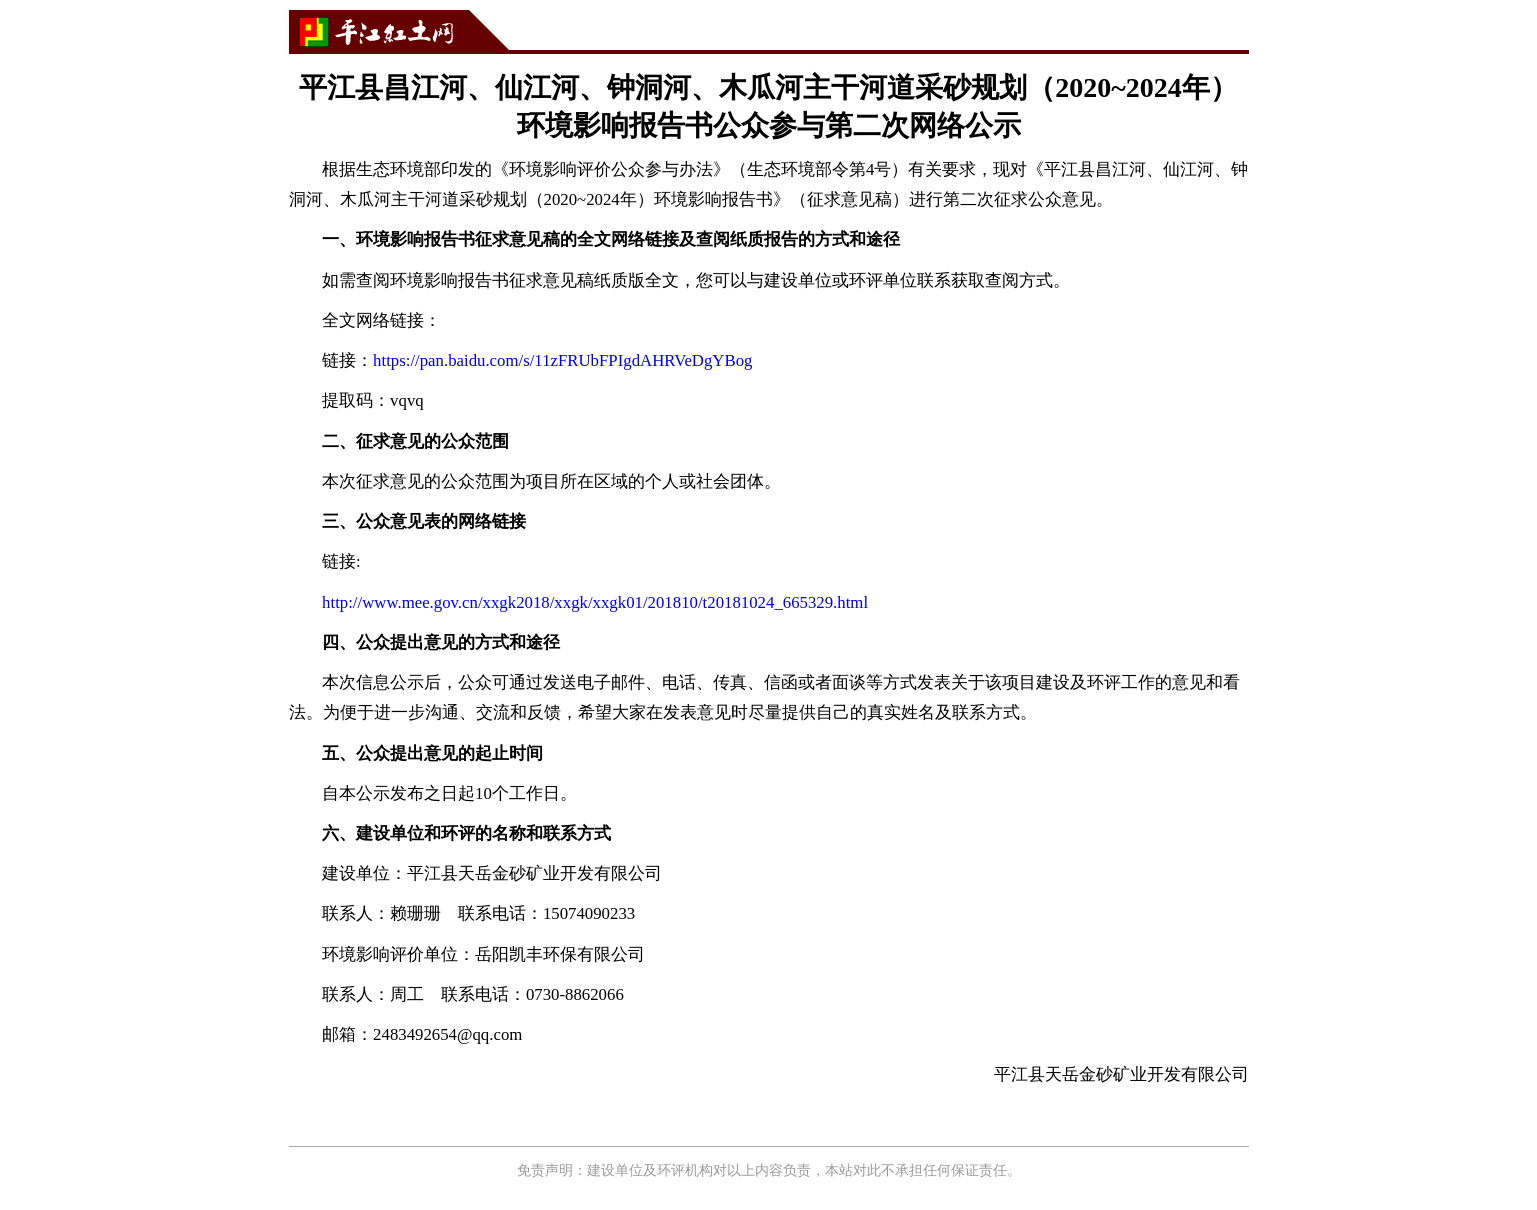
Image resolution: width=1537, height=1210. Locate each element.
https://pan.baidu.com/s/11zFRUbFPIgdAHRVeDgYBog (562, 360)
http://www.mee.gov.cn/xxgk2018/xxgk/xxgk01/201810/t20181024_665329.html (595, 602)
